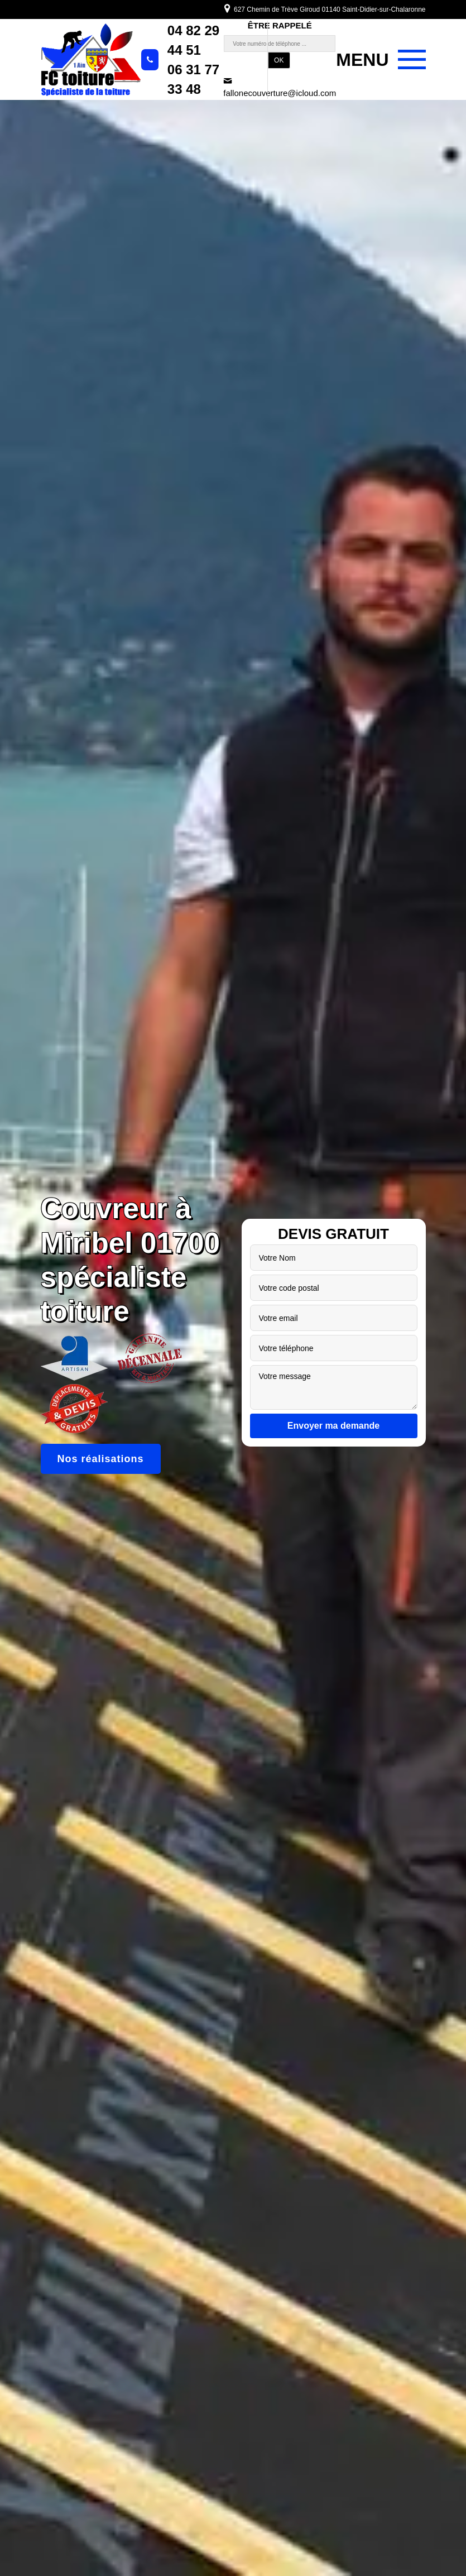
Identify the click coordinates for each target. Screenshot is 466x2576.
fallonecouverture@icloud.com (279, 87)
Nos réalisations (100, 1458)
